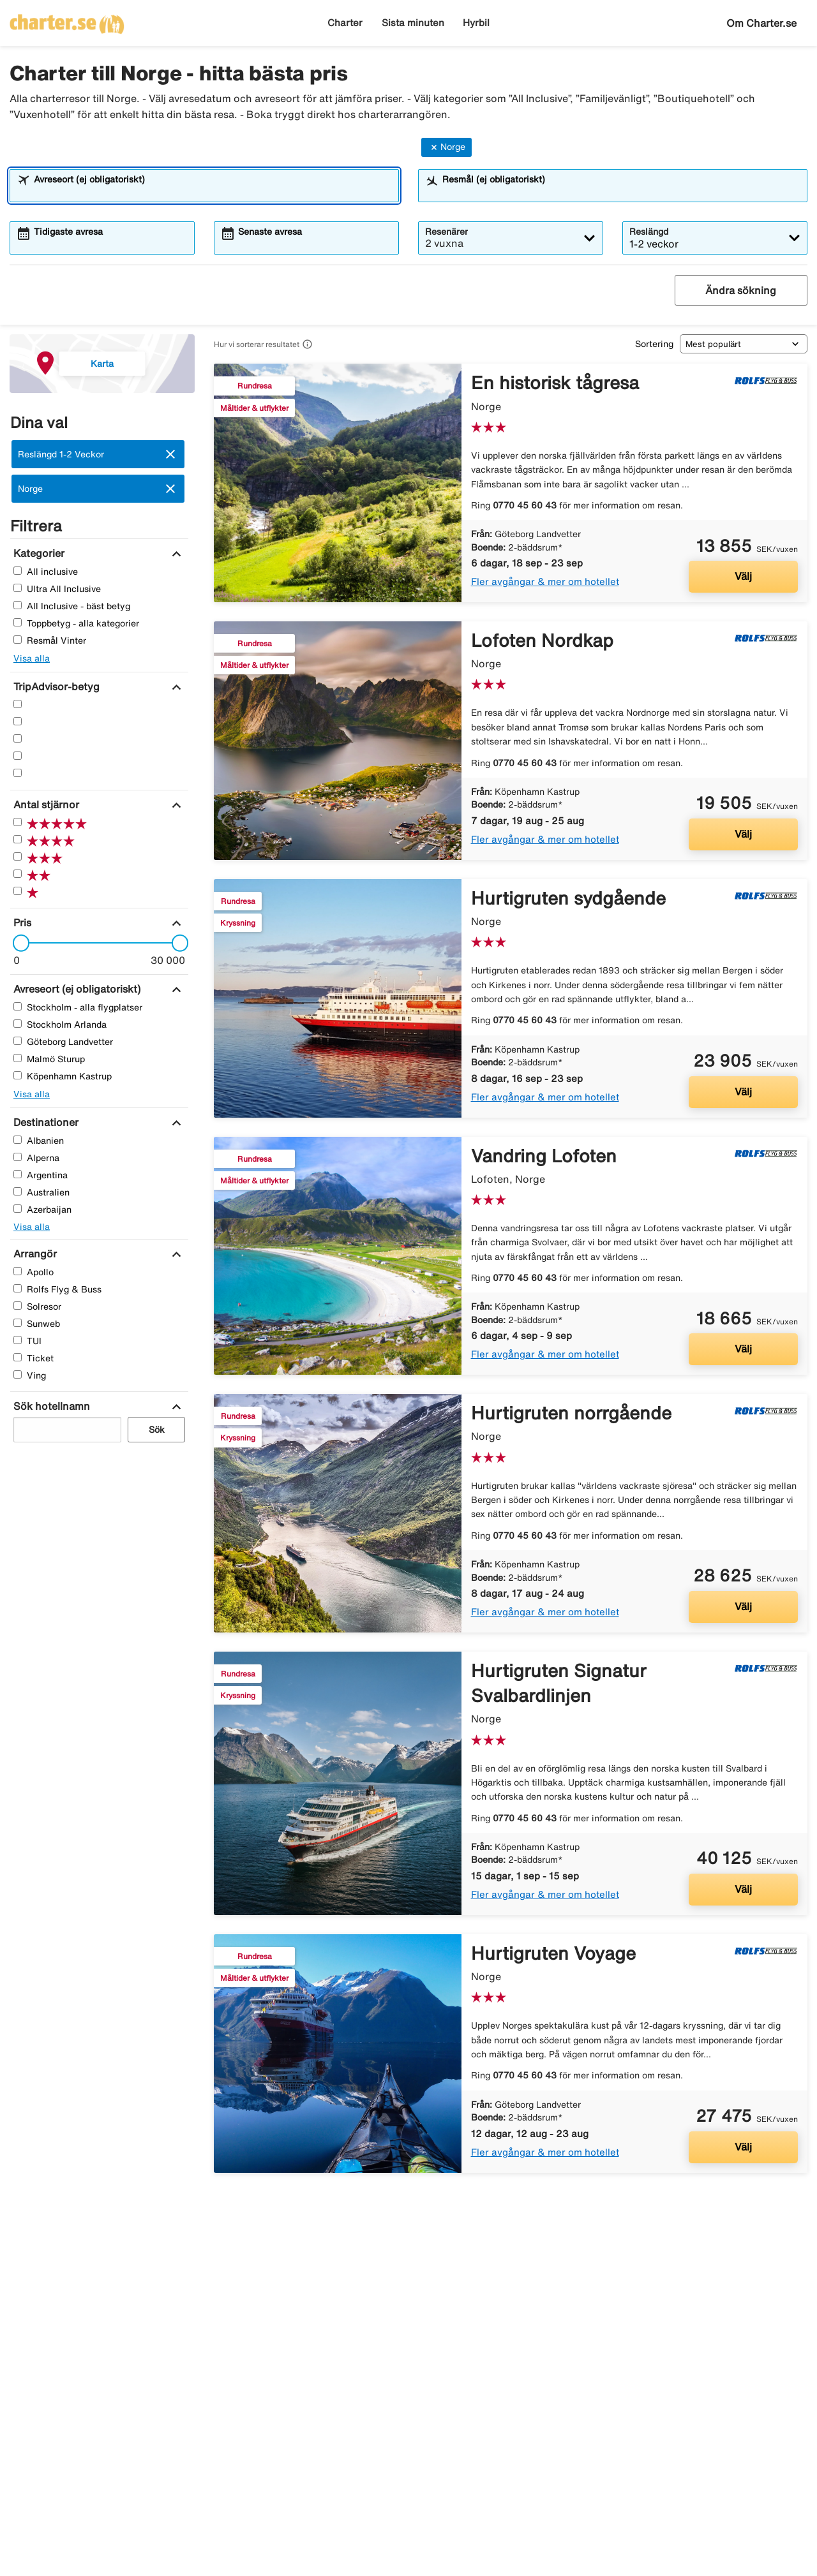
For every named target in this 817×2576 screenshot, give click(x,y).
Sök (157, 1429)
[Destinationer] (44, 1122)
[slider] (17, 942)
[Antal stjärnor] (44, 804)
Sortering (654, 343)
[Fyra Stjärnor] (17, 721)
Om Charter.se (761, 23)
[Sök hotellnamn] (50, 1406)
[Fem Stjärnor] (17, 704)
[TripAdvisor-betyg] (55, 686)
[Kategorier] (37, 553)
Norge (446, 147)
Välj (743, 576)
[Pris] (20, 922)
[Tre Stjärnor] (17, 738)
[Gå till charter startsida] (67, 20)
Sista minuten (413, 22)
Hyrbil (476, 22)
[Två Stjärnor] (17, 755)
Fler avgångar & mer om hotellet (545, 581)
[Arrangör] (33, 1253)
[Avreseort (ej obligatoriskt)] (75, 989)
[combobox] (212, 191)
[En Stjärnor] (17, 773)
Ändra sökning (740, 290)
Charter (345, 22)
